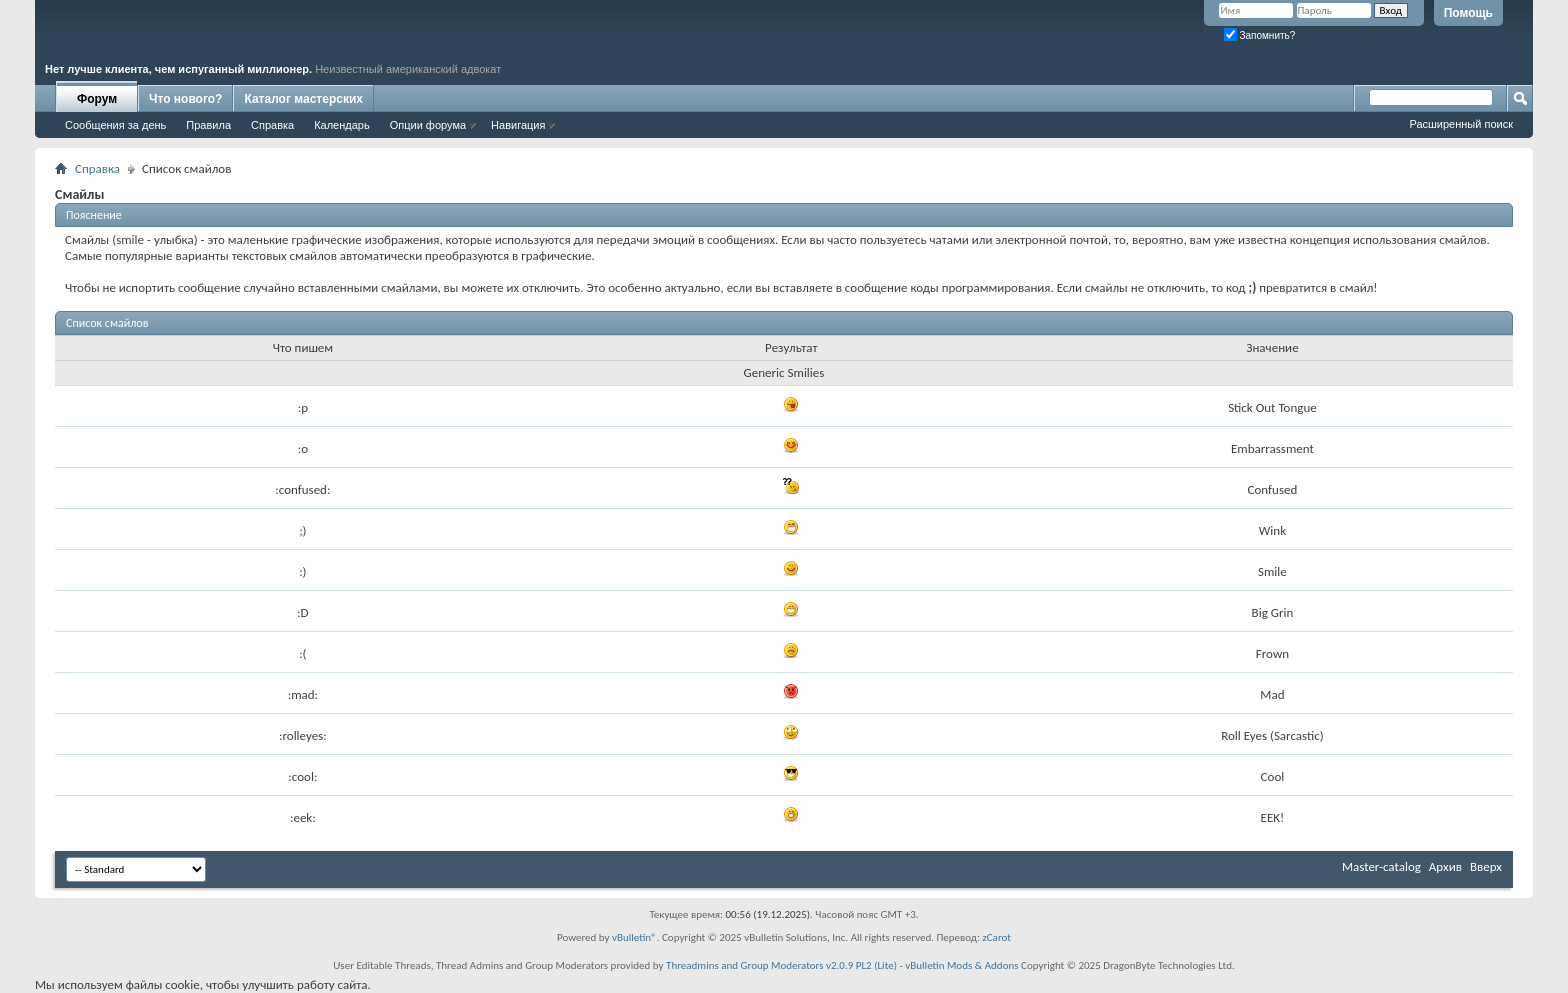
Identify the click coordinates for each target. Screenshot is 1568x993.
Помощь (1468, 13)
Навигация (518, 125)
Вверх (1486, 866)
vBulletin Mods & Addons (961, 965)
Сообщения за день (115, 125)
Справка (272, 125)
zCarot (996, 937)
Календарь (342, 125)
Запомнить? (1260, 35)
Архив (1445, 866)
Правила (208, 125)
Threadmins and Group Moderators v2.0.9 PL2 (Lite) (781, 965)
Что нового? (185, 99)
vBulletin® (634, 937)
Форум (97, 99)
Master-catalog (1381, 866)
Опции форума (428, 125)
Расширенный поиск (1461, 124)
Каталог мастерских (303, 99)
